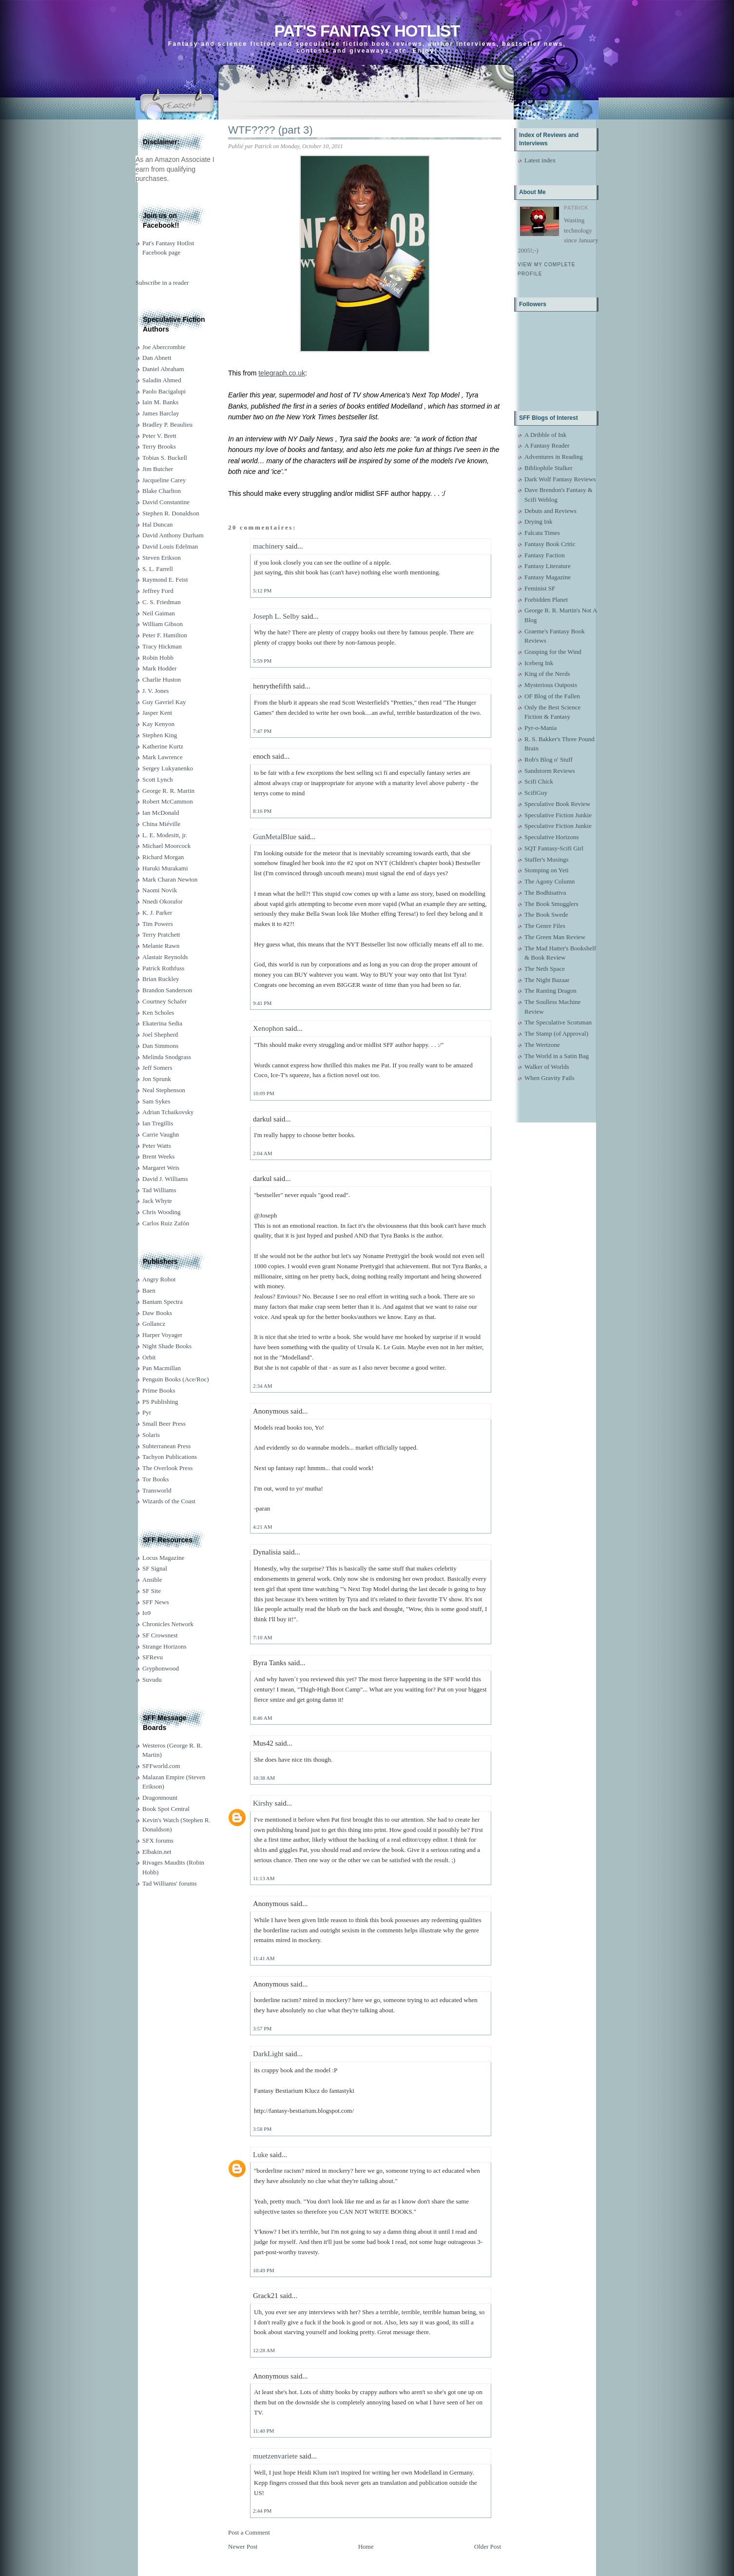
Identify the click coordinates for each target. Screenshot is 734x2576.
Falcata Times (542, 532)
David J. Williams (165, 1178)
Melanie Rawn (160, 945)
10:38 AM (264, 1778)
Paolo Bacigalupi (164, 391)
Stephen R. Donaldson (170, 513)
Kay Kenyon (158, 724)
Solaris (151, 1434)
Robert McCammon (167, 801)
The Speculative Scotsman (558, 1022)
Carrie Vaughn (160, 1134)
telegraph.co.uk (281, 373)
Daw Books (157, 1313)
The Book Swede (546, 914)
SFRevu (152, 1657)
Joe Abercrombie (163, 347)
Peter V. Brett (159, 435)
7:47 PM (262, 731)
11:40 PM (263, 2431)
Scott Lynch (157, 779)
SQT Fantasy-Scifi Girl (553, 848)
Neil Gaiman (158, 613)
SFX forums (158, 1840)
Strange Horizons (164, 1646)
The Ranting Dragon (550, 990)
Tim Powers (157, 923)
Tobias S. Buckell (164, 457)
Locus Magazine (163, 1557)
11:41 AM (264, 1958)
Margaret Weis (160, 1167)
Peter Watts (156, 1145)
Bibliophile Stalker (548, 468)
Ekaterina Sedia (162, 1023)
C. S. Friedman (161, 602)
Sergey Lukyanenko (167, 768)
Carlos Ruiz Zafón (165, 1223)
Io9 (146, 1612)
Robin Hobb (158, 657)
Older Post (487, 2546)
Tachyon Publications (169, 1456)
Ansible (152, 1579)
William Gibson (162, 624)
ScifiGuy (535, 792)
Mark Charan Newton (169, 879)
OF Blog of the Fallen (552, 696)
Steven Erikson (161, 557)
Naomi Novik (159, 890)
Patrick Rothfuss (163, 968)
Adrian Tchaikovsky (167, 1112)
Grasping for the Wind (552, 651)
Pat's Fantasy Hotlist (367, 31)
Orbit (148, 1357)
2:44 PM (262, 2511)
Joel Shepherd (160, 1034)
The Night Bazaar (546, 979)
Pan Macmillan (161, 1368)
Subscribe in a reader (162, 282)
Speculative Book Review (557, 803)
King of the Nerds (547, 673)
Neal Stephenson (163, 1090)
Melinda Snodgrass (166, 1057)
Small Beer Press (164, 1423)
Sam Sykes (156, 1101)
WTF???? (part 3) (270, 130)
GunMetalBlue (274, 837)
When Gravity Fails (549, 1078)
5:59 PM (262, 661)
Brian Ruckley (160, 979)
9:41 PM (262, 1003)
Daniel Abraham (163, 369)
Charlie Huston (161, 679)
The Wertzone (542, 1044)
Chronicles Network (167, 1624)
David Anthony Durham (173, 535)
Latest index (540, 160)
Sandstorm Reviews (549, 770)
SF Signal (154, 1568)
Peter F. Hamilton (164, 635)
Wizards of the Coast (168, 1501)
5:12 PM (262, 590)
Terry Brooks (159, 446)
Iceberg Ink (538, 663)
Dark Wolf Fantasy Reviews (560, 479)
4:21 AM (262, 1527)
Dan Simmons (160, 1045)
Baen (148, 1290)
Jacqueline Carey (164, 480)
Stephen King (159, 735)
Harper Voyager (162, 1334)
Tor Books (155, 1479)
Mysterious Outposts (550, 684)
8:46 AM (262, 1718)
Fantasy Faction (544, 555)
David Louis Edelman (170, 546)
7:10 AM (262, 1637)
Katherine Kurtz (162, 746)
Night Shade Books (167, 1346)
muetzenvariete (275, 2456)
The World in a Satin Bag (556, 1056)
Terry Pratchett (161, 934)
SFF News (155, 1602)
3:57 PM (262, 2028)
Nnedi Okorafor (162, 901)
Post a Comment (249, 2532)
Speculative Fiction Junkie (558, 815)
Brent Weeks (158, 1156)
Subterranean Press (166, 1446)
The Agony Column (549, 881)
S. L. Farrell (157, 568)
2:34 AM (262, 1386)
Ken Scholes (158, 1012)
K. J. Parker (157, 912)
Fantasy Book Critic (550, 544)
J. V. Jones (155, 690)
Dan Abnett (157, 357)
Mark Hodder (159, 668)
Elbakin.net (157, 1851)
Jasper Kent (157, 712)
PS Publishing (160, 1401)
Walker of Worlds (546, 1066)
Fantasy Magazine (547, 577)
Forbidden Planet (546, 599)
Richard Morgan (163, 857)
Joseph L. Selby (276, 616)
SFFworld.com (161, 1766)
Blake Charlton (161, 490)
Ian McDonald (160, 812)
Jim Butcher (157, 468)
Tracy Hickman (162, 646)
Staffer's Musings (546, 859)
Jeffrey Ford (158, 590)
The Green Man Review (554, 937)
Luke (260, 2155)
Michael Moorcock (166, 845)
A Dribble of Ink (545, 434)
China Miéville (161, 823)
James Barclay (160, 413)
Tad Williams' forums (169, 1883)
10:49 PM (263, 2270)
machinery (268, 546)
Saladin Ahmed (161, 380)
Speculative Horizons (551, 837)
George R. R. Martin (168, 790)
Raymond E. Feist (165, 579)
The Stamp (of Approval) (556, 1033)
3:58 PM (262, 2129)
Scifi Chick (538, 781)
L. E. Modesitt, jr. (164, 835)
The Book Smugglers (551, 903)
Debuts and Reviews (550, 510)
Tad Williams (159, 1190)
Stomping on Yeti (546, 870)
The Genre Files (544, 925)
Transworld (156, 1490)
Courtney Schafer (164, 1001)
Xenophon (268, 1028)
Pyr (146, 1412)
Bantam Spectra (162, 1301)
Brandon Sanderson (167, 990)
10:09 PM (263, 1093)
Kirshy (263, 1803)
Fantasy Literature (547, 566)
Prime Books (158, 1390)
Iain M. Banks (160, 402)
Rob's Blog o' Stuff (548, 759)
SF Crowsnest (160, 1635)
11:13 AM (264, 1878)
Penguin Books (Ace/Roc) (175, 1379)
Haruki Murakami (165, 868)
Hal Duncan (157, 524)
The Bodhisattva (545, 892)
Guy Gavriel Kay (164, 702)
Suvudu (152, 1679)
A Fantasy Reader (546, 445)
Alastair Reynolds (165, 957)
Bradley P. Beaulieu (167, 424)
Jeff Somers (157, 1067)
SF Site (151, 1590)
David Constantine (166, 502)
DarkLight (268, 2054)
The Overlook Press (167, 1468)
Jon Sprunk (156, 1078)
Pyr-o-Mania (540, 727)
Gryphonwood (160, 1668)
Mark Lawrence (162, 757)
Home (366, 2546)
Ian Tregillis (157, 1123)
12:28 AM (264, 2350)
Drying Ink (538, 521)
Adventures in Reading (553, 456)
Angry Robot (158, 1279)
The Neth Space (544, 968)
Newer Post (242, 2546)
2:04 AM (262, 1153)
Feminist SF (539, 588)
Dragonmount (159, 1797)
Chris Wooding (161, 1212)
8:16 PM (262, 811)
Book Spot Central (166, 1808)
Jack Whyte (157, 1200)
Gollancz (153, 1323)
